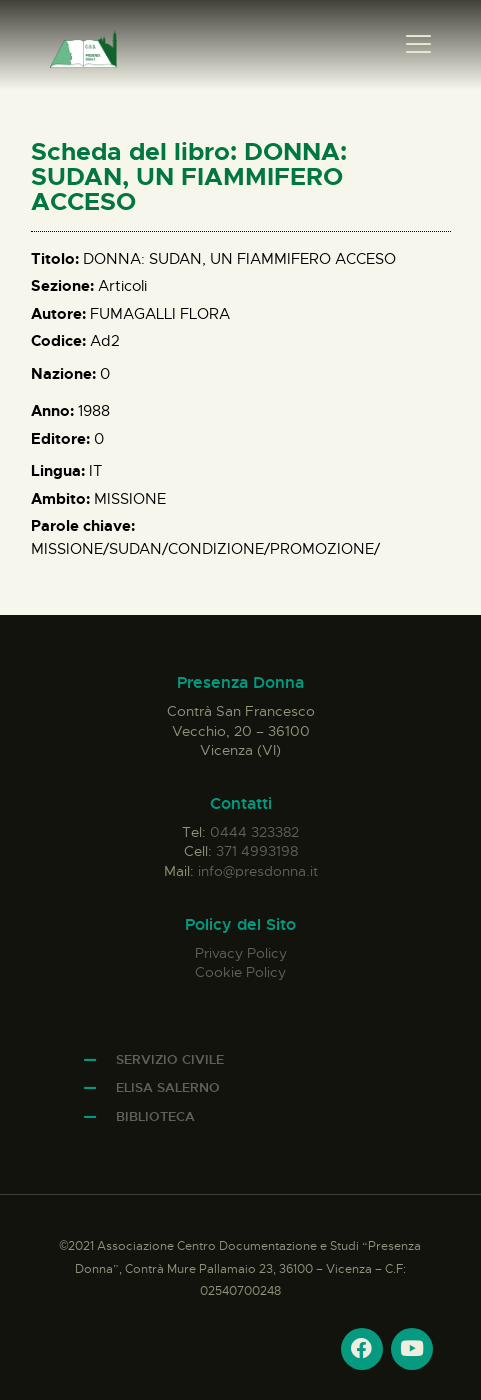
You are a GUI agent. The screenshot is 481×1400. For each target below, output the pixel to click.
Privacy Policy (241, 953)
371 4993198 (257, 851)
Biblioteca (155, 1116)
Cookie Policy (240, 972)
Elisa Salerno (168, 1087)
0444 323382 (254, 832)
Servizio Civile (170, 1059)
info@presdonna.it (258, 871)
